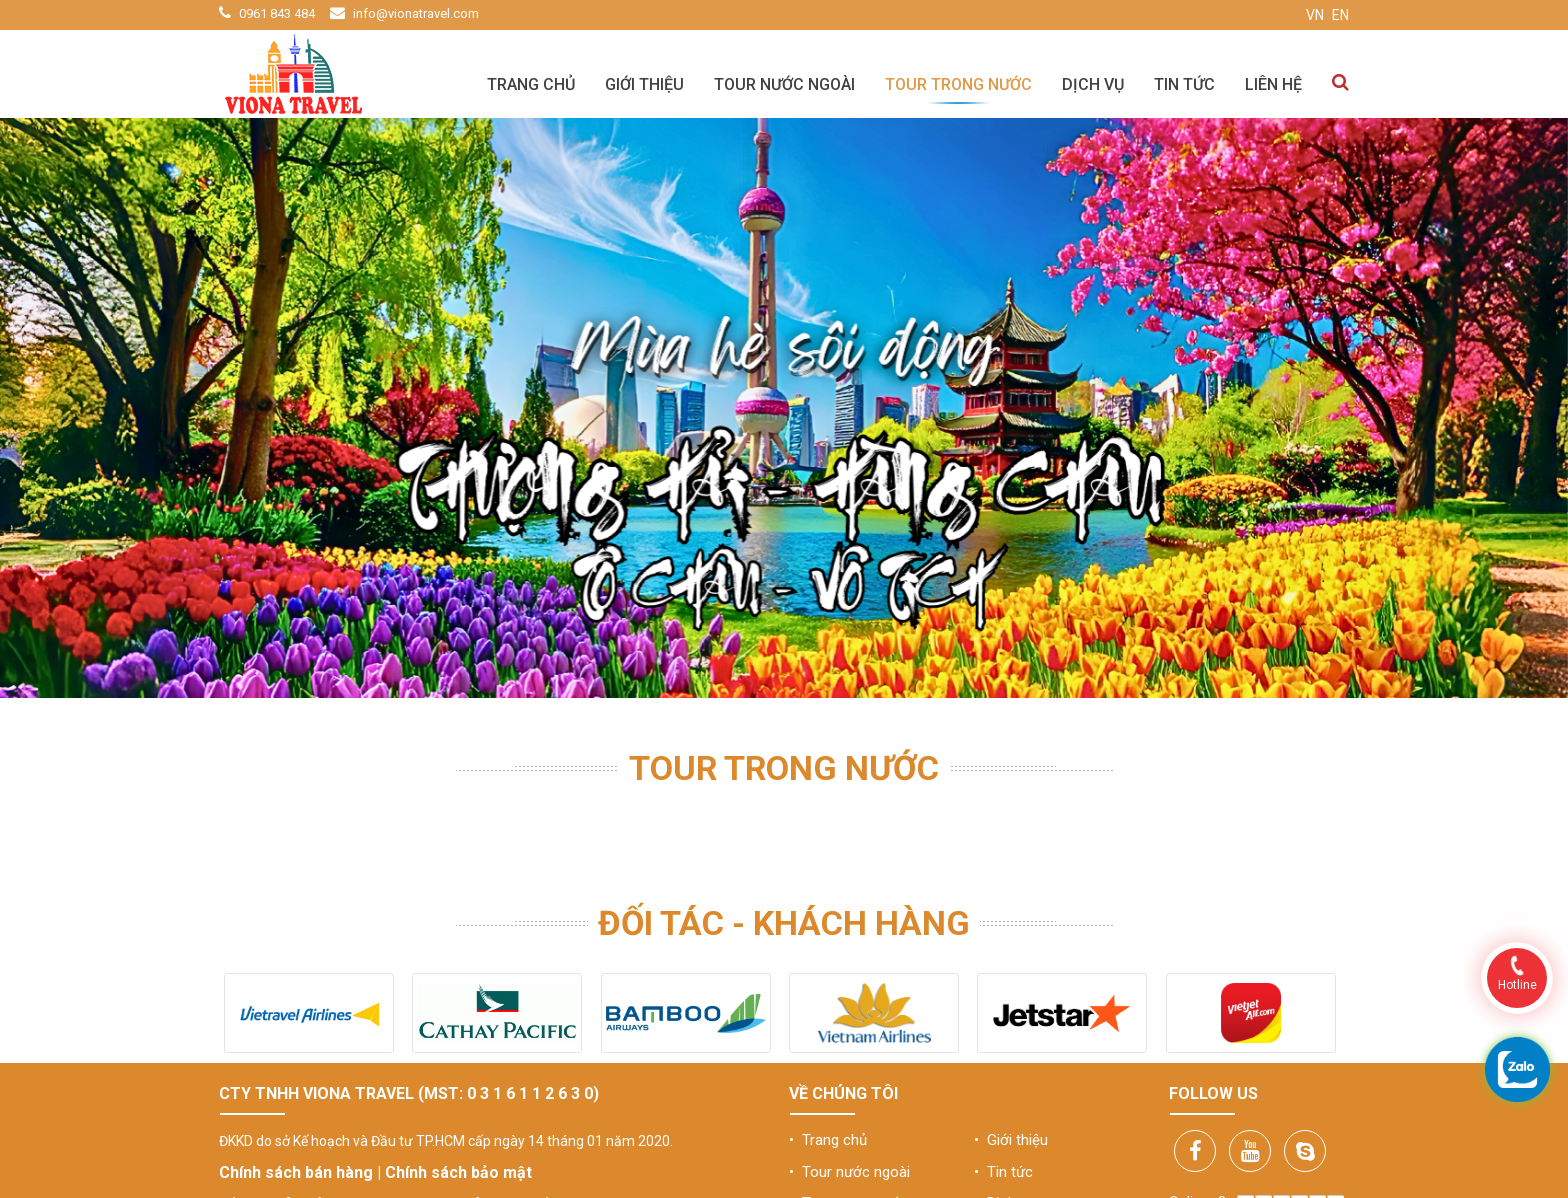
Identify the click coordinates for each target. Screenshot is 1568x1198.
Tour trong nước (958, 84)
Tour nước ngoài (784, 84)
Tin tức (1184, 84)
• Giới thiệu (1011, 1140)
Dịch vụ (1093, 84)
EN (1340, 15)
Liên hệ (1273, 84)
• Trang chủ (828, 1140)
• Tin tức (1003, 1172)
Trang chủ (531, 84)
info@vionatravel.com (416, 13)
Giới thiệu (644, 84)
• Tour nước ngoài (849, 1172)
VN (1315, 15)
